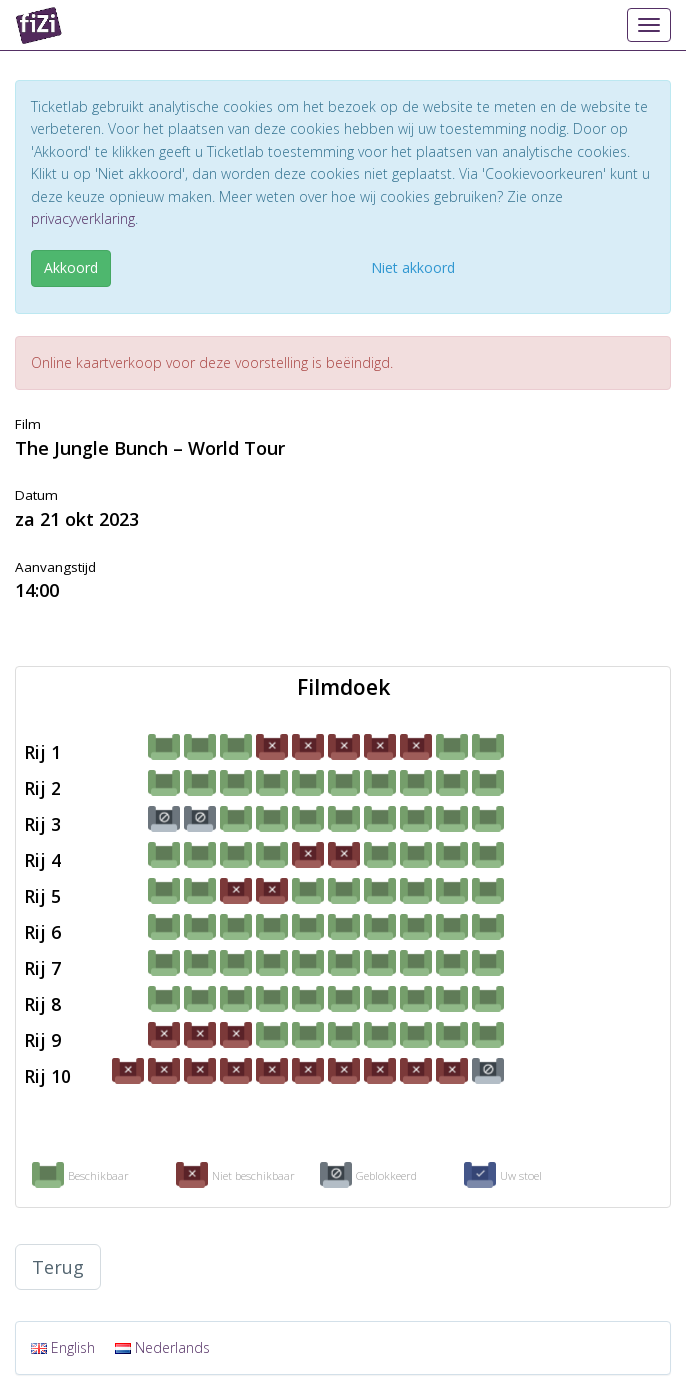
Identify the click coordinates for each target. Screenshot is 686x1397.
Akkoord (71, 267)
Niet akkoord (413, 267)
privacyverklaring (83, 218)
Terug (58, 1267)
